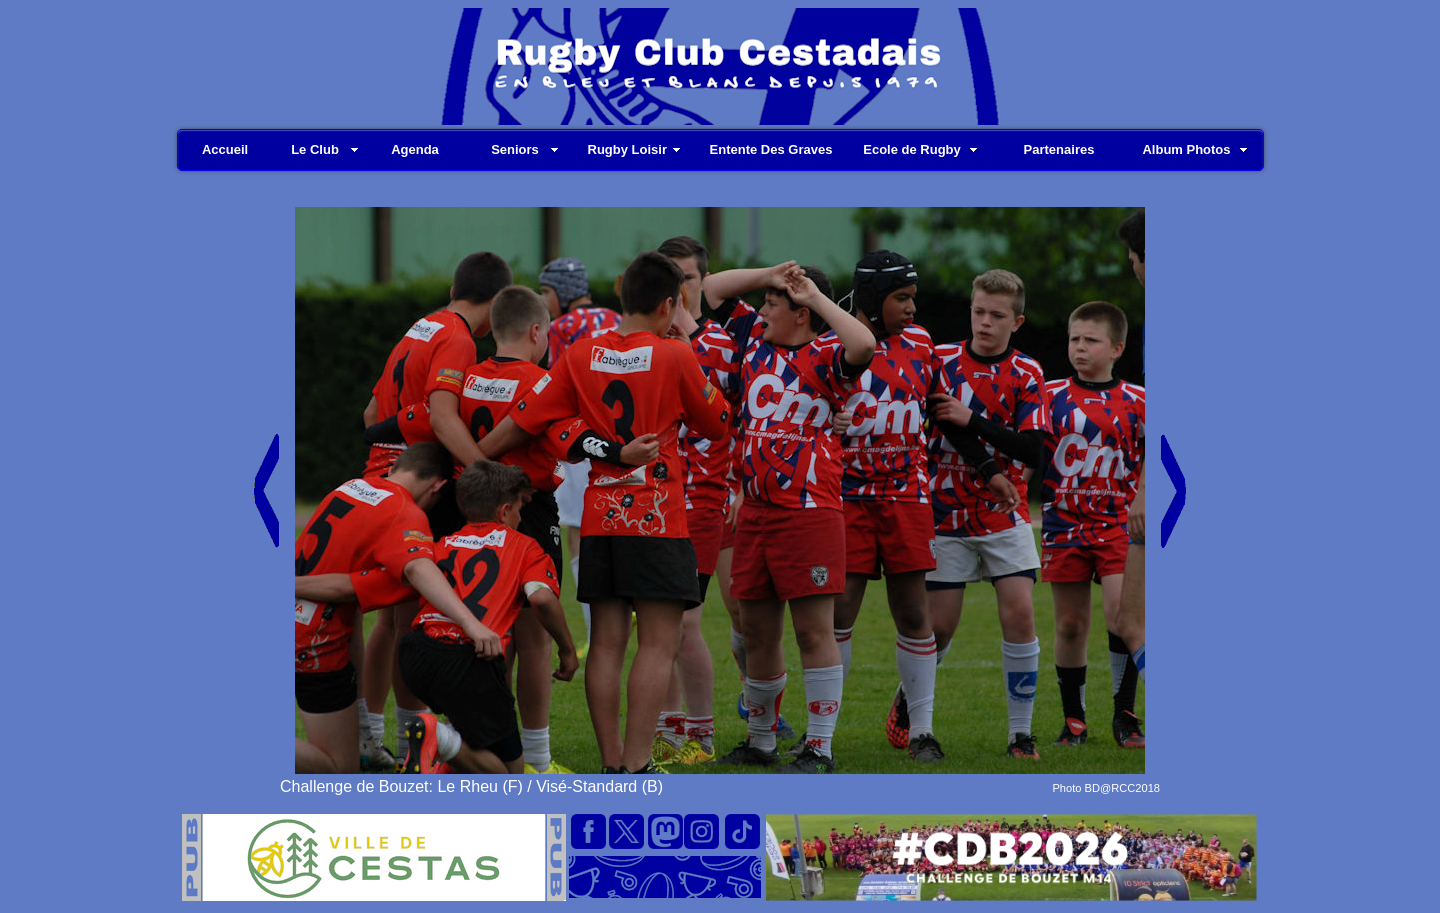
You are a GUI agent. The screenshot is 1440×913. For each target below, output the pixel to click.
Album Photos (1186, 149)
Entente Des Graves (771, 149)
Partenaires (1059, 149)
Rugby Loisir (627, 149)
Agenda (415, 149)
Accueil (225, 149)
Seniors (515, 149)
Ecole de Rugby (912, 149)
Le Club (315, 149)
